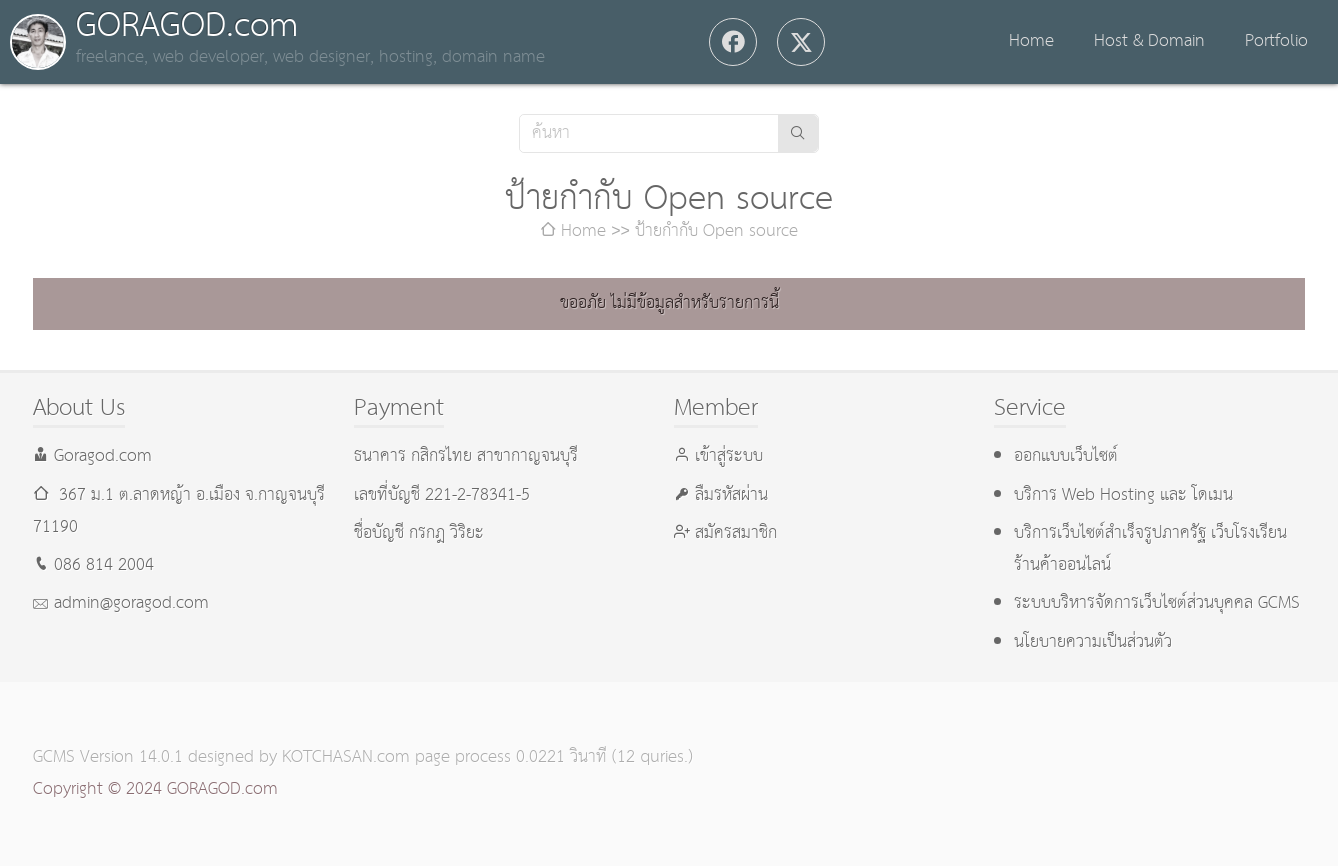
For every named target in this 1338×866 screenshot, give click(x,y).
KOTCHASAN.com (346, 757)
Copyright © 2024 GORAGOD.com (155, 789)
